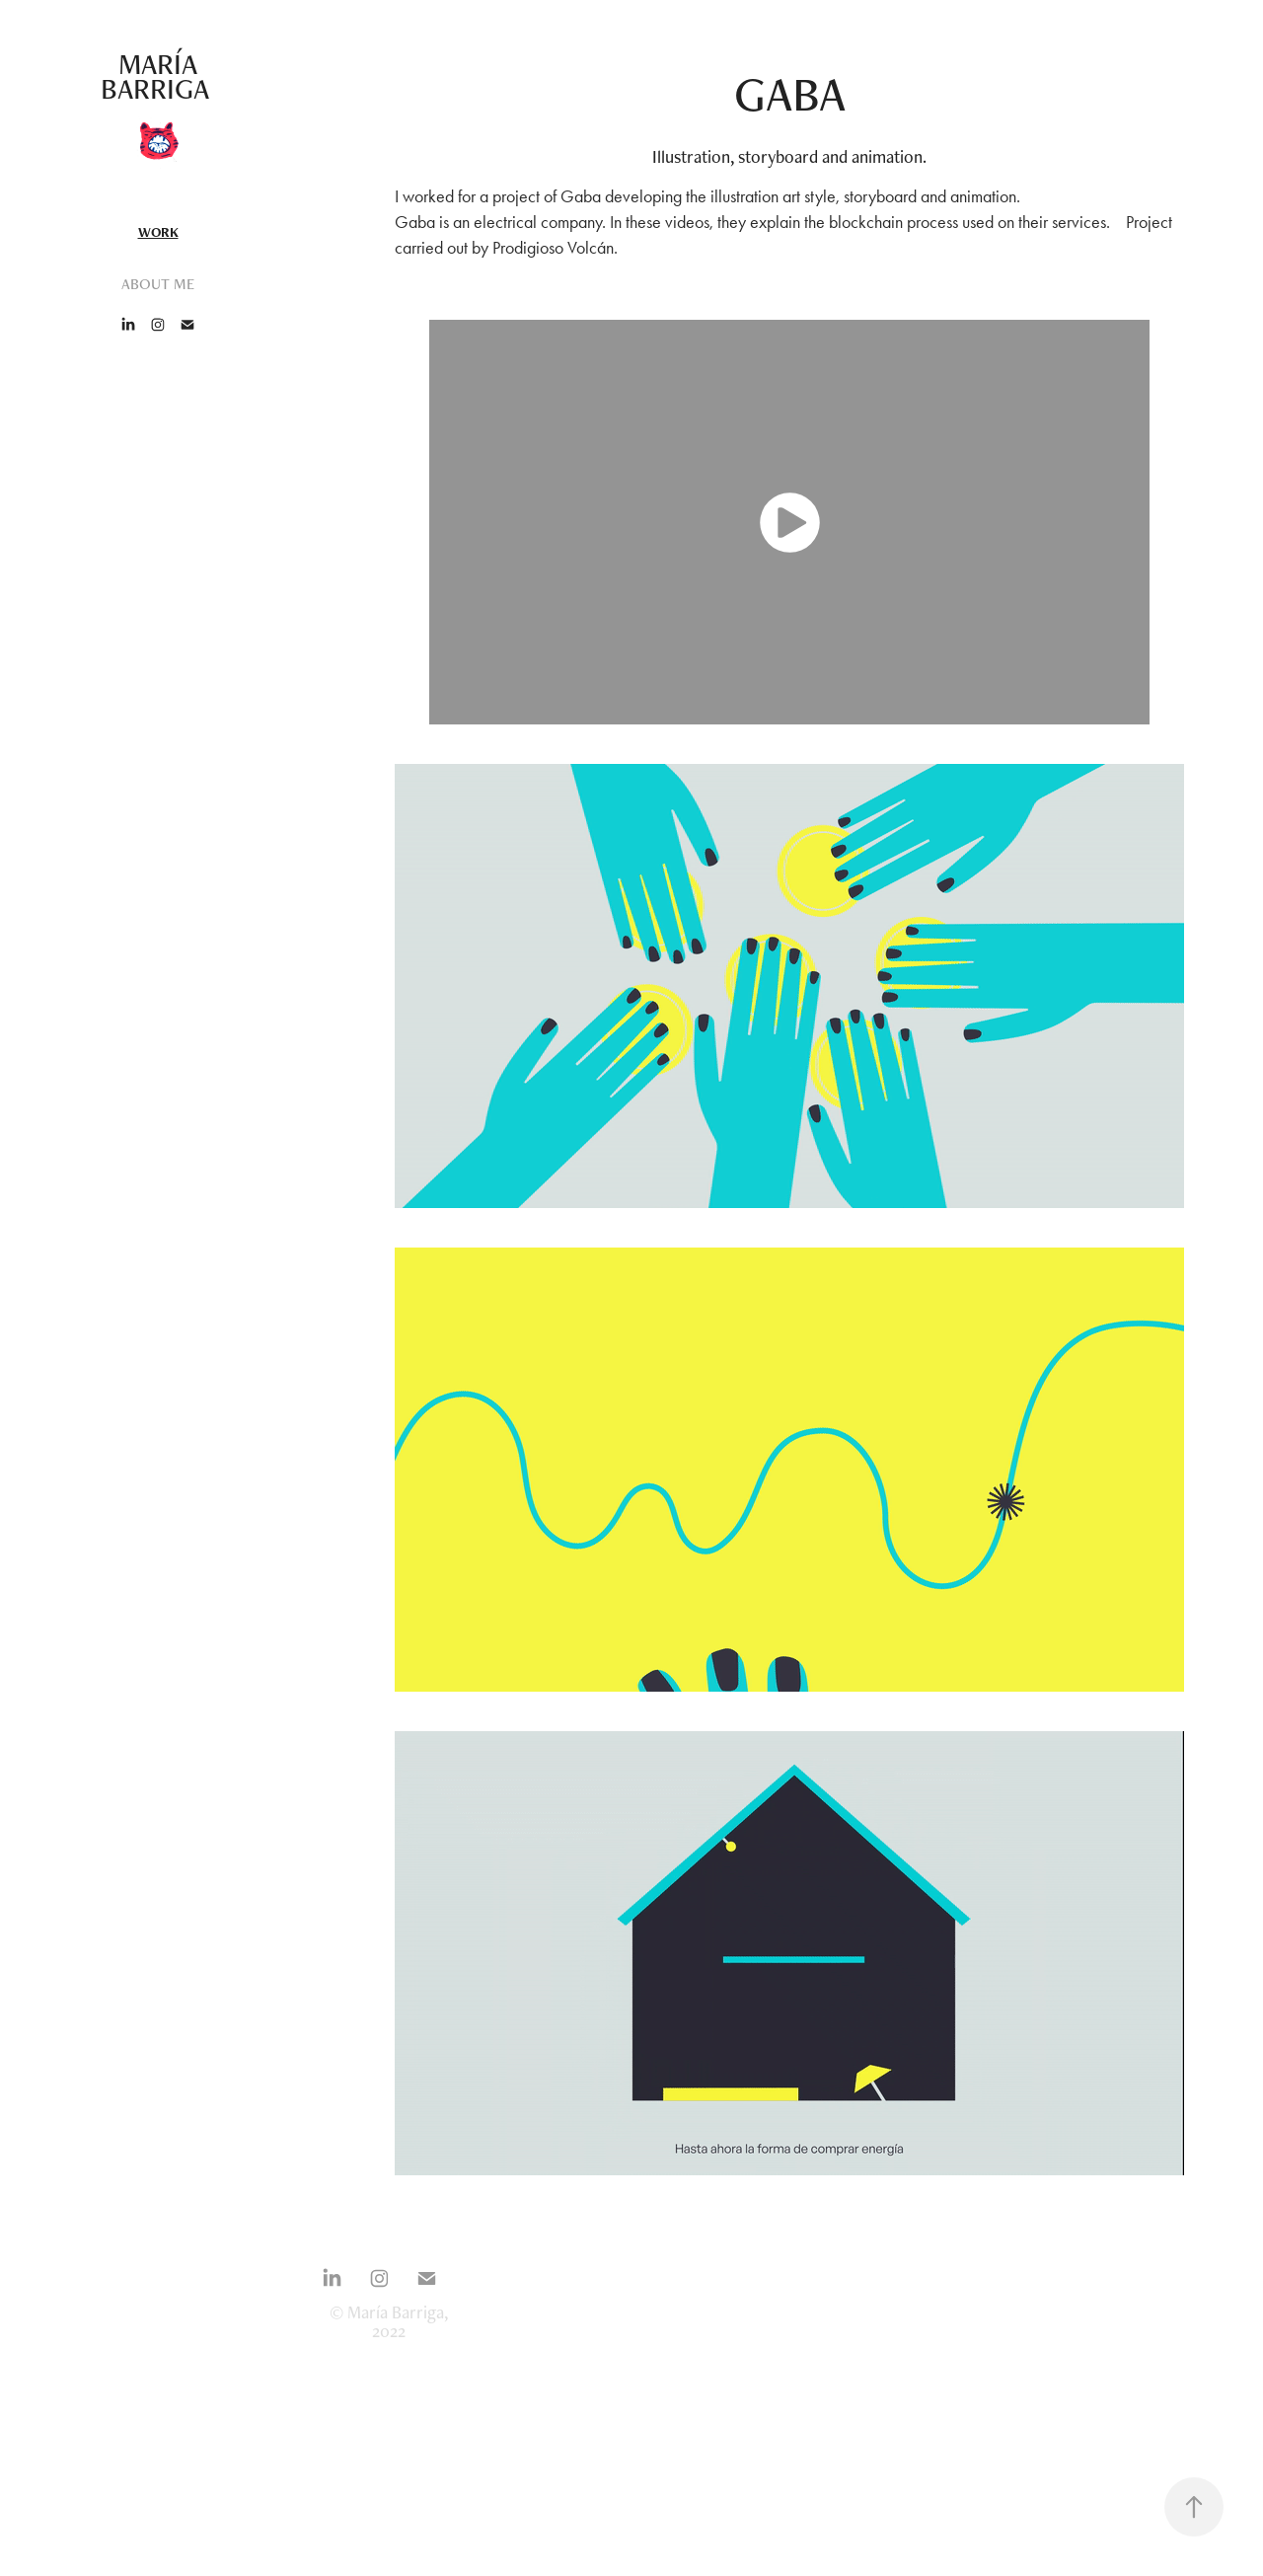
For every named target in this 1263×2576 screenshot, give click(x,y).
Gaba (580, 196)
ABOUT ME (157, 283)
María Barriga (158, 76)
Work (158, 232)
